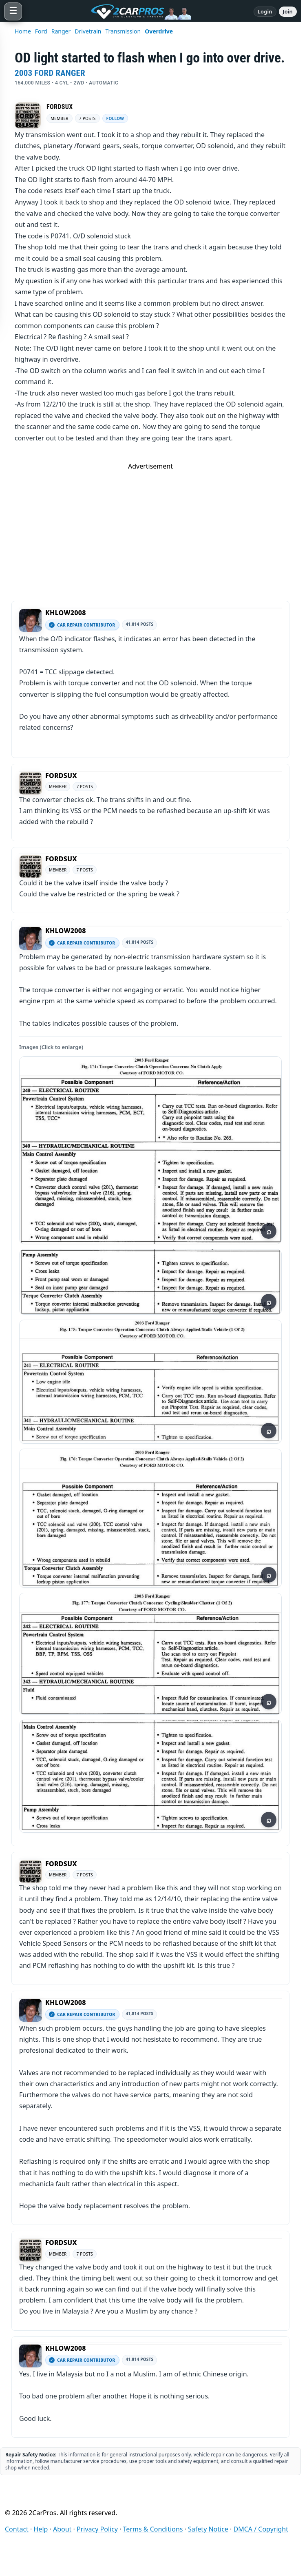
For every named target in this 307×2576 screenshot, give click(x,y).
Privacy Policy (97, 2529)
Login (265, 11)
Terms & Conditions (153, 2529)
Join (288, 11)
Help (41, 2529)
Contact (17, 2529)
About (62, 2529)
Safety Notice (208, 2529)
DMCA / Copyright (261, 2529)
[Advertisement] (150, 528)
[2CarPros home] (138, 11)
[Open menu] (13, 11)
